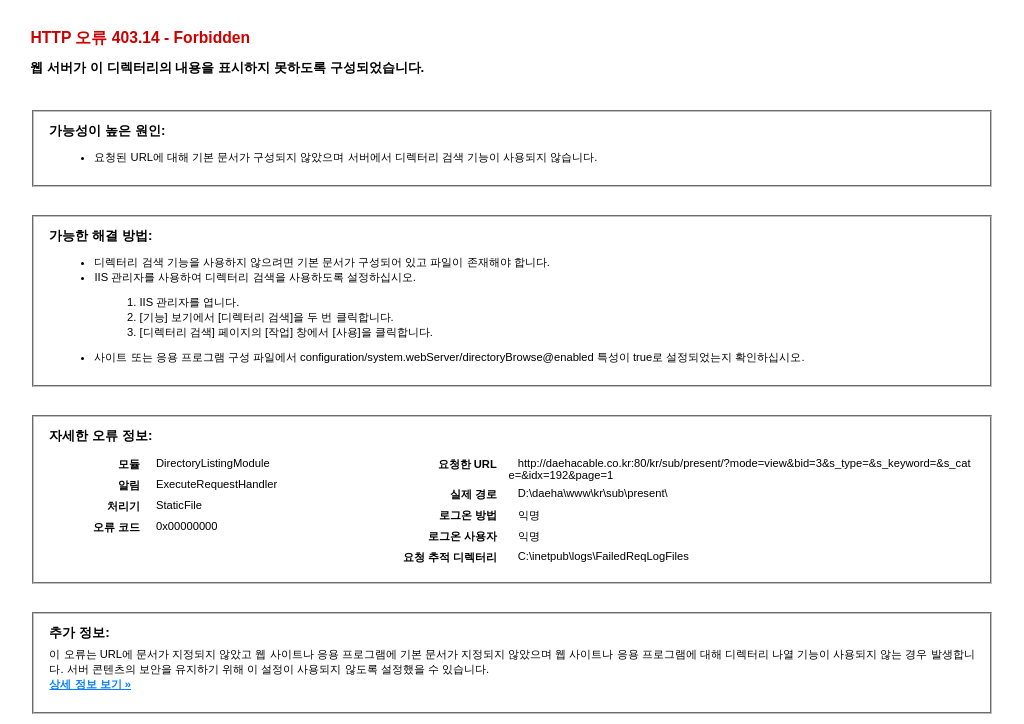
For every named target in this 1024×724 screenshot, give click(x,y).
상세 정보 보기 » (90, 684)
